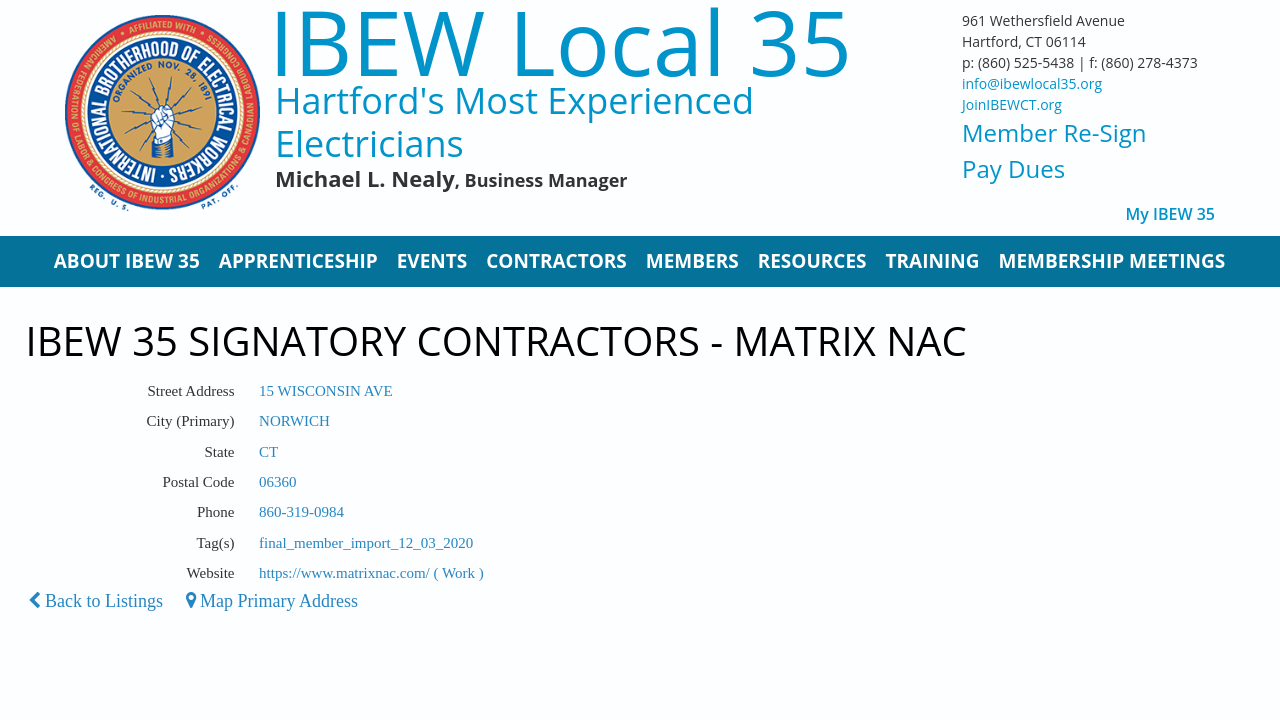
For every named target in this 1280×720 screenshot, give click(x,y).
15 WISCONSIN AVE (326, 391)
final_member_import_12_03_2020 (366, 543)
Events (432, 261)
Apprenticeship (298, 261)
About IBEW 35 (127, 261)
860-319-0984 (301, 512)
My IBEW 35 (1170, 214)
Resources (812, 261)
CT (268, 452)
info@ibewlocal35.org (1032, 83)
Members (692, 261)
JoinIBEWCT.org (1012, 104)
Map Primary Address (272, 601)
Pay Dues (1013, 168)
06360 (278, 482)
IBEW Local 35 (560, 41)
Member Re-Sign (1054, 132)
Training (933, 261)
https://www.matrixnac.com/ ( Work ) (371, 573)
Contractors (556, 261)
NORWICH (294, 421)
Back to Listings (96, 601)
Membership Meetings (1111, 261)
